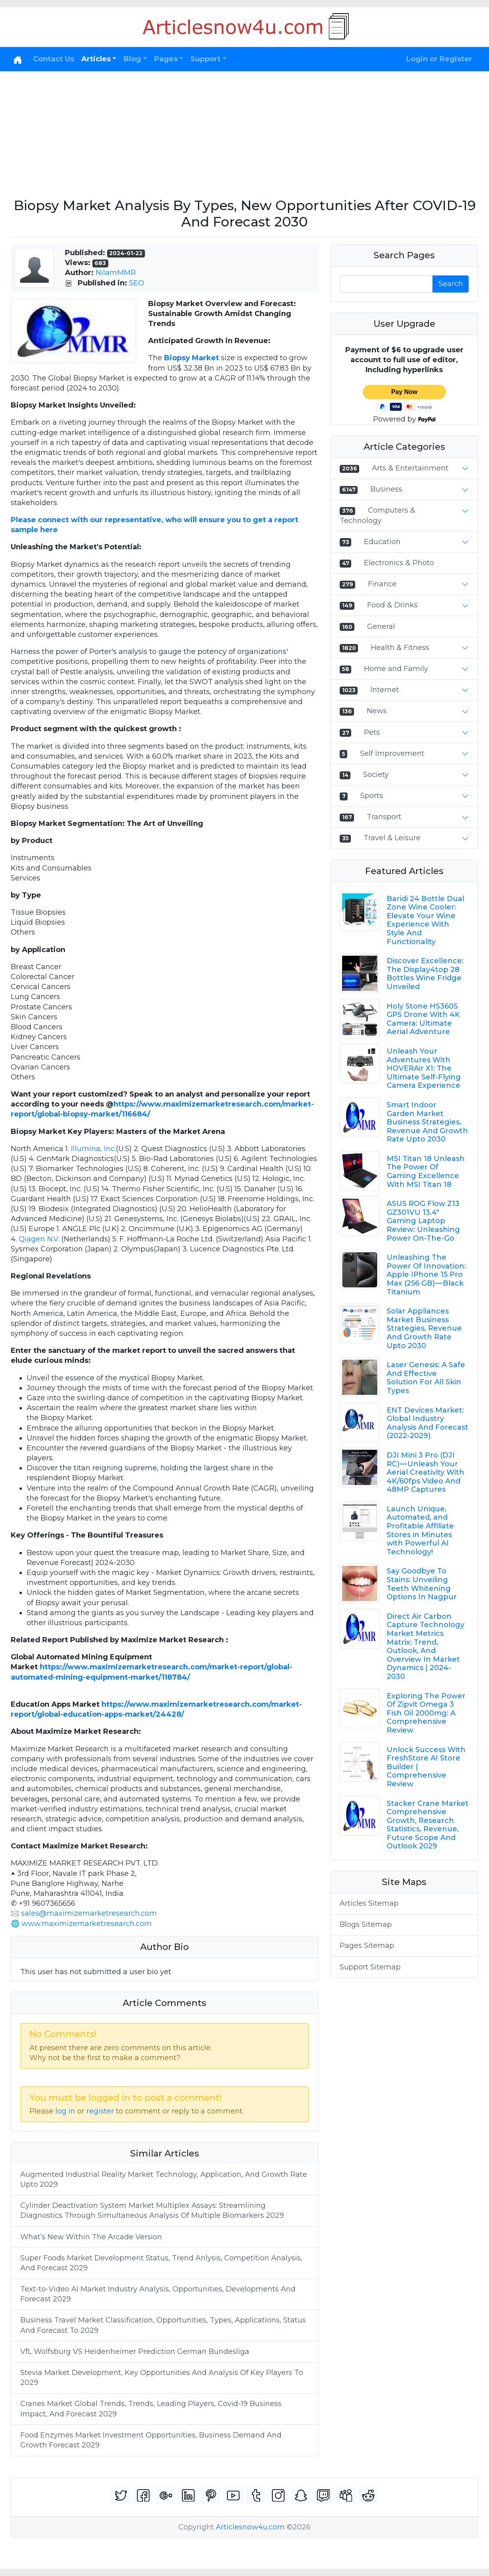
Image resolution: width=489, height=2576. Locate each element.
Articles (96, 59)
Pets (372, 732)
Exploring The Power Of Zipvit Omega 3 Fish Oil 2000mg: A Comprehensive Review (426, 1713)
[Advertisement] (244, 131)
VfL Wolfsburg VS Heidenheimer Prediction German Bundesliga (134, 2351)
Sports (371, 795)
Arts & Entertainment (410, 468)
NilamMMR (116, 272)
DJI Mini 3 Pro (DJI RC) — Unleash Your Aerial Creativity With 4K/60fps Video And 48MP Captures (425, 1472)
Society (376, 774)
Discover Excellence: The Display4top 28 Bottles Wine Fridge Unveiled (425, 973)
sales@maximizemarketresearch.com (89, 1913)
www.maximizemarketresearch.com (87, 1923)
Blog (132, 59)
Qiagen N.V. (39, 1239)
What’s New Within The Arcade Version (91, 2237)
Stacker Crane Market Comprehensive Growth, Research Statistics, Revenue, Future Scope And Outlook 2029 (428, 1825)
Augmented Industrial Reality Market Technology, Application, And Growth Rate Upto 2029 (163, 2179)
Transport (384, 816)
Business (386, 489)
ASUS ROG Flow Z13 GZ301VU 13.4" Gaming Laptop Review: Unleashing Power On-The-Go (423, 1220)
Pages (166, 59)
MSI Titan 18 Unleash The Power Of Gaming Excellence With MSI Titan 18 (426, 1171)
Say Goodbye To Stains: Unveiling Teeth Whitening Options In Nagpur (422, 1584)
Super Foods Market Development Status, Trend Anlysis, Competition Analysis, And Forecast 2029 (161, 2263)
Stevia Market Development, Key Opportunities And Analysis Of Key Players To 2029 (161, 2377)
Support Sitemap (370, 1967)
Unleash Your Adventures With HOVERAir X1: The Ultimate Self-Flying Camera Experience (424, 1068)
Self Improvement (392, 753)
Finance (382, 584)
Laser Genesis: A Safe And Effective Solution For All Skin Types (426, 1377)
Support (205, 59)
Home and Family (396, 668)
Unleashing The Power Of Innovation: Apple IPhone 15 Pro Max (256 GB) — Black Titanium (426, 1274)
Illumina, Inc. (93, 1148)
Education (382, 541)
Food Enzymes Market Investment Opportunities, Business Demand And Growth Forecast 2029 (151, 2440)
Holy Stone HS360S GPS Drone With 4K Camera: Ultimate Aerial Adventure (423, 1019)
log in (65, 2111)
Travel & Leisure (392, 837)
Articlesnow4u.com (250, 2527)
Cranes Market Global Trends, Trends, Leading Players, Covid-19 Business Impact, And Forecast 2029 (151, 2408)
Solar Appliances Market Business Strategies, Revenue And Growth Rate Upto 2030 (424, 1328)
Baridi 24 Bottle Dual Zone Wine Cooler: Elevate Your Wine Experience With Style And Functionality (425, 920)
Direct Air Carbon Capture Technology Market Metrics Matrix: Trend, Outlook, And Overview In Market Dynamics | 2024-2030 (425, 1646)
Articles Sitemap (369, 1903)
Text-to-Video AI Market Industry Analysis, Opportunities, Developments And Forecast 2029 (157, 2294)
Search (450, 283)
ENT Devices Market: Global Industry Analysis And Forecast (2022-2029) (427, 1423)
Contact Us (53, 59)
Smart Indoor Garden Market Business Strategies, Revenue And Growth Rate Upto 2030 (427, 1122)
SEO (136, 283)
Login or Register (439, 59)
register (100, 2111)
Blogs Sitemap (366, 1924)
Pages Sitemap (367, 1945)
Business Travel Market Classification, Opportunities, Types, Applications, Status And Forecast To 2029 (163, 2325)
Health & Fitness (400, 647)
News (377, 710)
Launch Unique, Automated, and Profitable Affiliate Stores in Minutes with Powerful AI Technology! (420, 1530)
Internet (384, 689)
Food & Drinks (392, 605)
